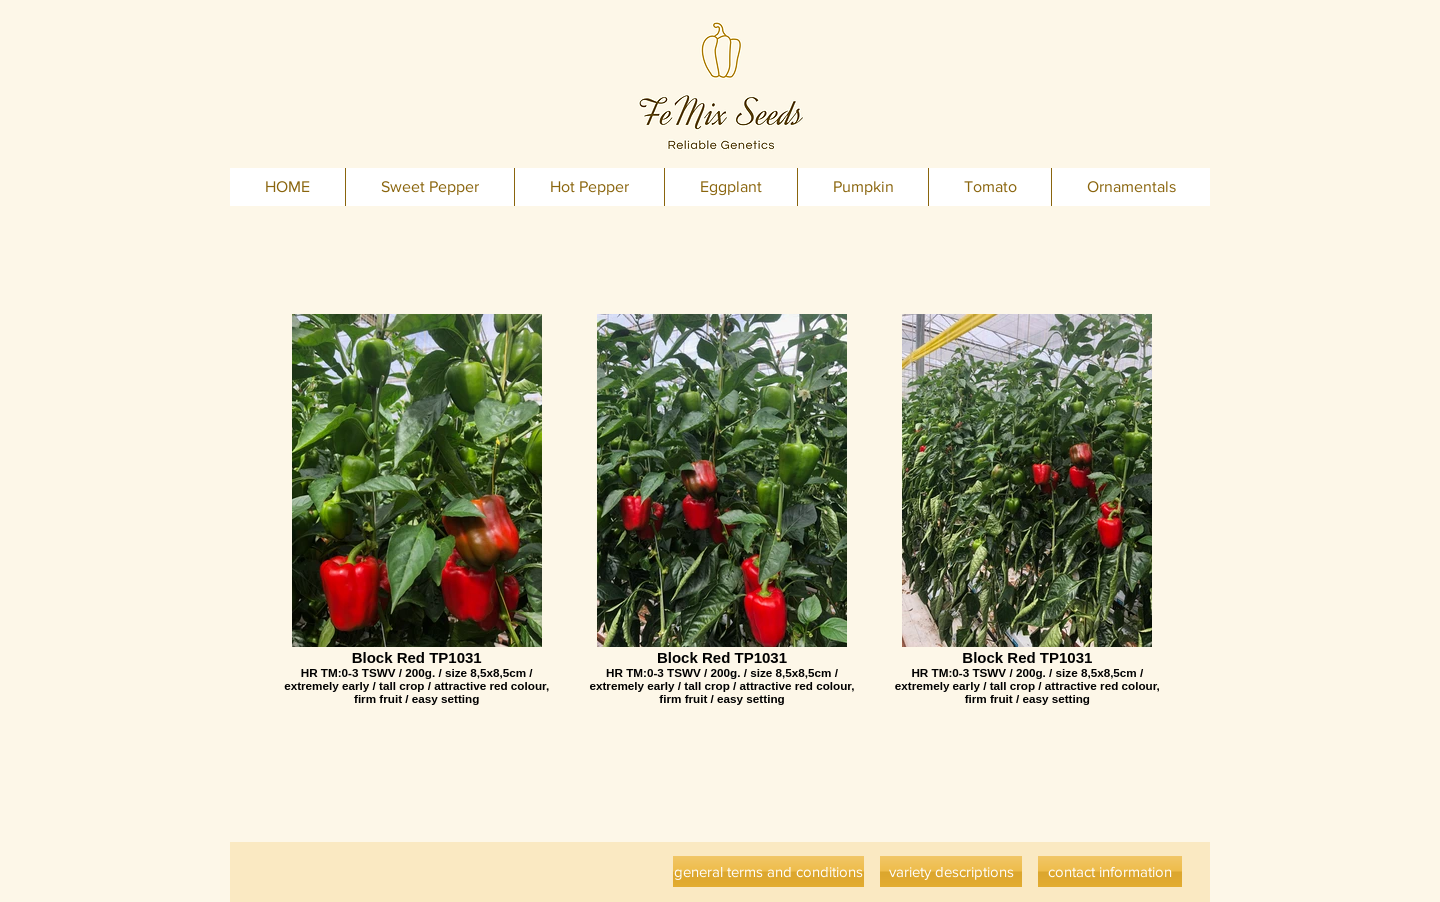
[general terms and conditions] (768, 871)
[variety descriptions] (951, 871)
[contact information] (1110, 871)
